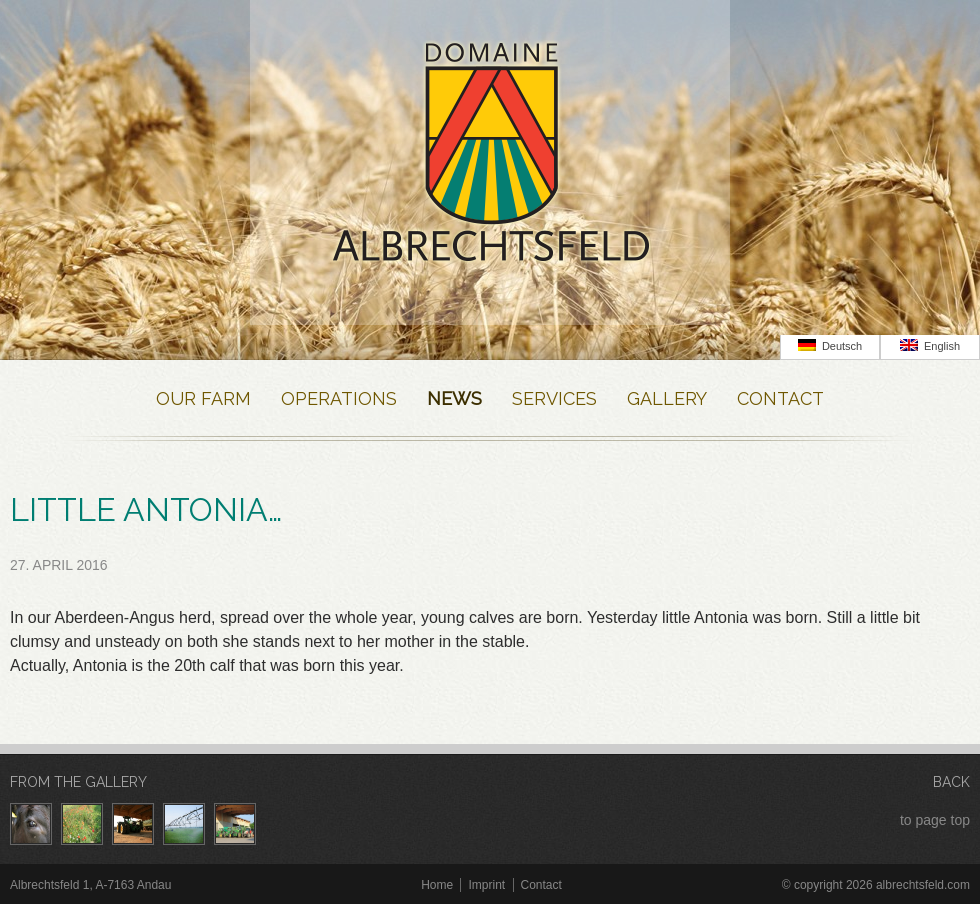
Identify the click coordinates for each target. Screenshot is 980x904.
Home (437, 885)
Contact (780, 398)
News (454, 398)
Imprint (486, 885)
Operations (339, 398)
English (930, 345)
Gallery (667, 398)
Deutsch (830, 345)
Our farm (203, 398)
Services (554, 398)
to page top (935, 820)
